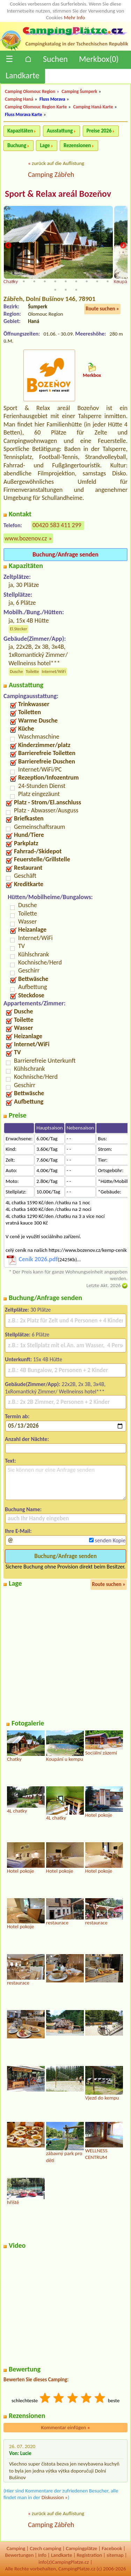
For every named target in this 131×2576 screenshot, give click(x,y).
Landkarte (22, 75)
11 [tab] (118, 273)
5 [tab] (55, 273)
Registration (89, 2555)
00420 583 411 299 (56, 525)
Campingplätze (81, 2548)
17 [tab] (65, 281)
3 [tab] (34, 273)
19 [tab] (86, 281)
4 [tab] (44, 273)
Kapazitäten (20, 131)
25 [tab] (76, 289)
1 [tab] (13, 273)
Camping (16, 2548)
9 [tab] (97, 273)
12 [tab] (13, 281)
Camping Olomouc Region (30, 91)
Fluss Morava (52, 99)
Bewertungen (19, 2555)
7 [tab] (76, 273)
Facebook (112, 2548)
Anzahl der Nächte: (27, 1439)
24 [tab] (65, 289)
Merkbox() (99, 59)
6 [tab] (65, 273)
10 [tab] (107, 273)
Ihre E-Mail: (18, 1531)
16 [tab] (55, 281)
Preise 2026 (99, 131)
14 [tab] (34, 281)
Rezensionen (77, 145)
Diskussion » (55, 2497)
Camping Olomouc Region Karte (36, 107)
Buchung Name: (23, 1509)
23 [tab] (55, 289)
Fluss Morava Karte (23, 114)
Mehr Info (74, 17)
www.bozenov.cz (26, 538)
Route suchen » (102, 309)
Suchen (55, 59)
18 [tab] (76, 281)
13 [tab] (23, 281)
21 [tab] (107, 281)
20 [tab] (97, 281)
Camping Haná (19, 99)
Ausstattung (60, 131)
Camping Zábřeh (51, 174)
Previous (8, 246)
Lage (45, 145)
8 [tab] (86, 273)
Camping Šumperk (79, 91)
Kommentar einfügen (65, 2427)
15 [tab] (44, 281)
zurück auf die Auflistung (58, 163)
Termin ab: (17, 1416)
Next (123, 246)
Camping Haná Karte (93, 107)
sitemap (115, 2555)
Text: (10, 1460)
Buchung (16, 145)
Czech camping (45, 2548)
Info (42, 2555)
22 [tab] (118, 281)
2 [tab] (23, 273)
